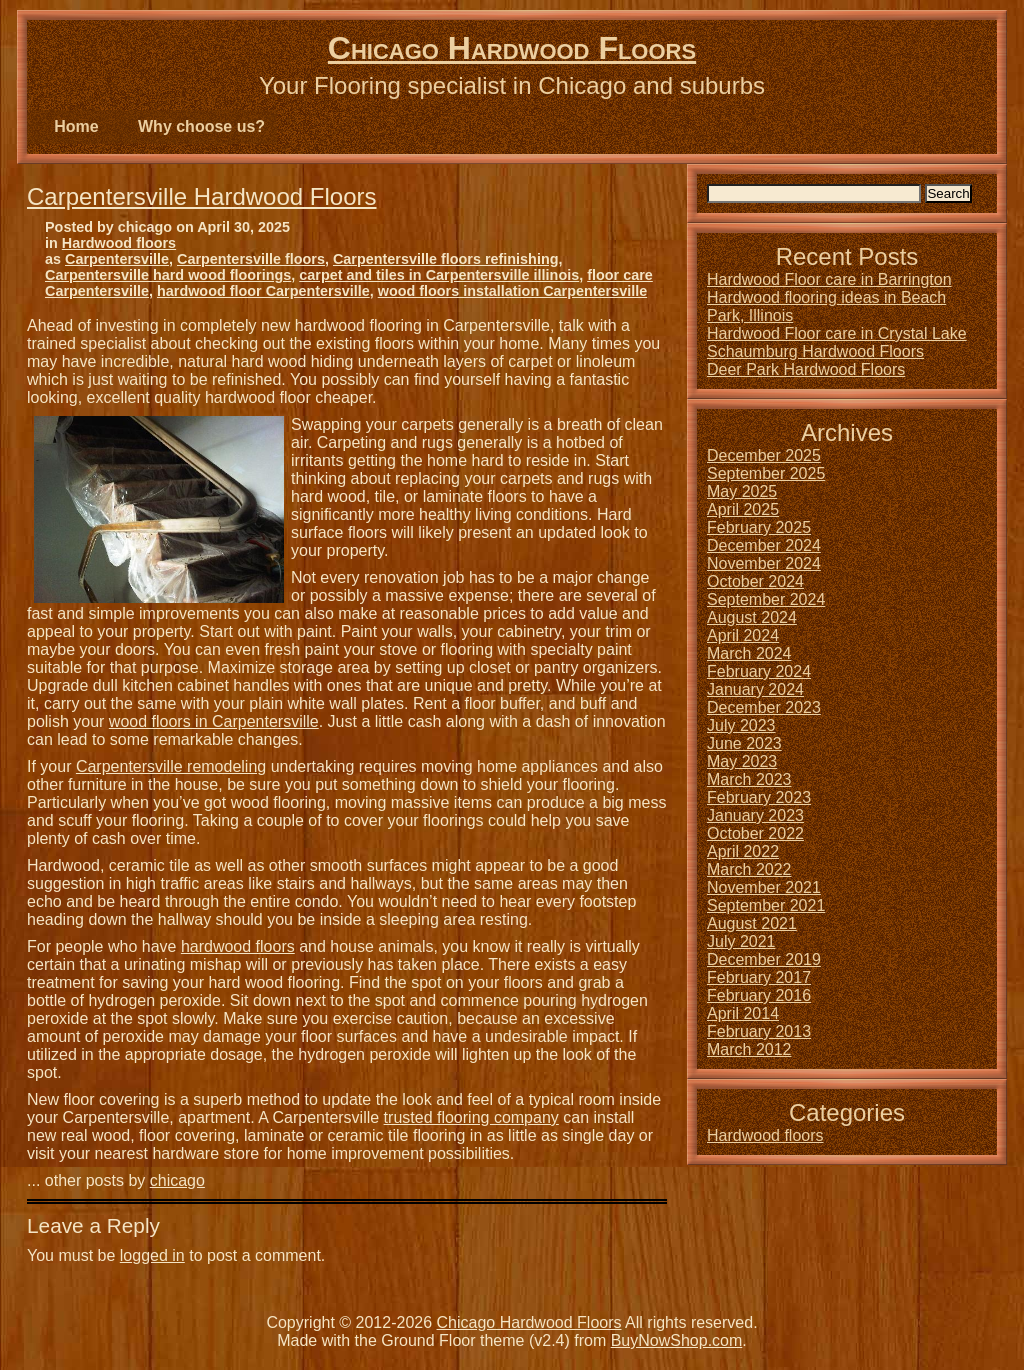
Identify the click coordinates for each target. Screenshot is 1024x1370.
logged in (152, 1255)
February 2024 (759, 671)
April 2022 (743, 851)
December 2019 (764, 959)
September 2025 (766, 473)
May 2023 (742, 761)
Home (76, 126)
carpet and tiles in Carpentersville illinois (439, 275)
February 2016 (759, 995)
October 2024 (755, 581)
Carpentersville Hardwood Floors (201, 196)
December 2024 (764, 545)
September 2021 (766, 905)
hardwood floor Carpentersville (263, 291)
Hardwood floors (119, 243)
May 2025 (742, 491)
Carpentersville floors (251, 259)
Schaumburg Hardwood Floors (815, 351)
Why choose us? (201, 126)
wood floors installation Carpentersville (512, 291)
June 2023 (744, 743)
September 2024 (766, 599)
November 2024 (764, 563)
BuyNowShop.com (677, 1340)
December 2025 (764, 455)
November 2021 (764, 887)
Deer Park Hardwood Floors (806, 369)
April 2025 (743, 509)
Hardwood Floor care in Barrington (829, 279)
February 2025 (759, 527)
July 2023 (741, 725)
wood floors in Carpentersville (214, 721)
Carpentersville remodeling (171, 766)
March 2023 (749, 779)
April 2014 (743, 1013)
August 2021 (752, 923)
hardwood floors (238, 946)
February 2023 (759, 797)
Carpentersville (117, 259)
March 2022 (749, 869)
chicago (177, 1180)
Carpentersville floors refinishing (446, 259)
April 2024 (743, 635)
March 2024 (749, 653)
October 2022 (755, 833)
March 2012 (749, 1049)
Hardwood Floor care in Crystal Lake (837, 333)
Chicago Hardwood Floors (512, 48)
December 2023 (764, 707)
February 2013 (759, 1031)
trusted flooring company (471, 1117)
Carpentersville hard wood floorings (168, 275)
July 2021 (741, 941)
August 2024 (752, 617)
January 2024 (755, 689)
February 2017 (759, 977)
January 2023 (755, 815)
